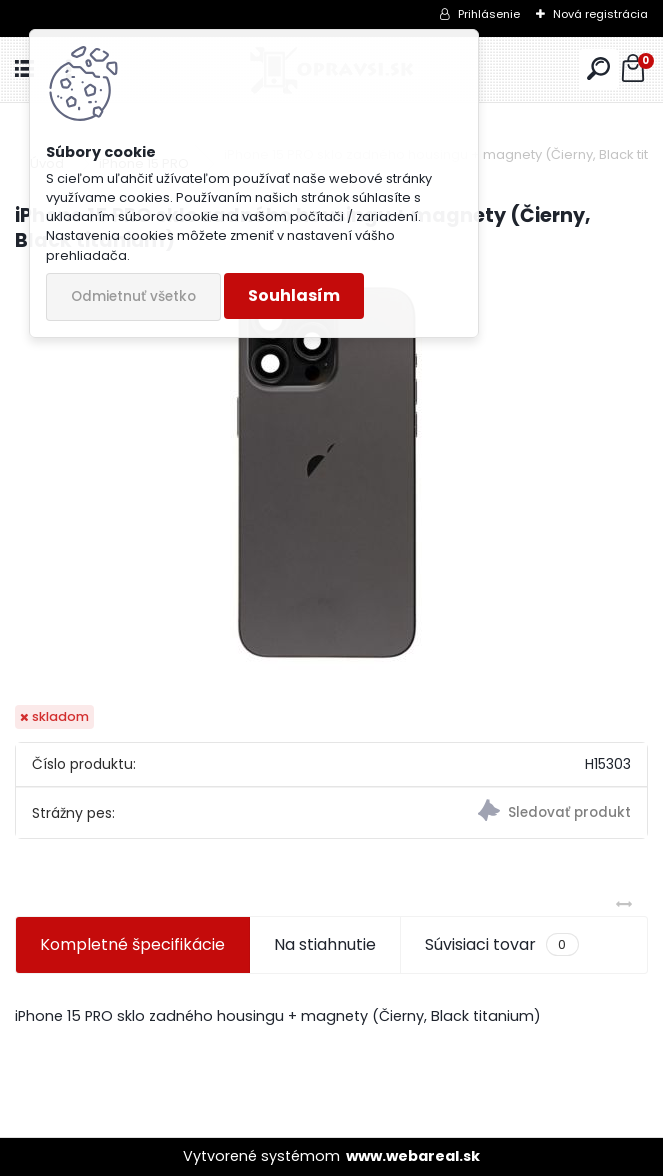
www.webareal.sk (413, 1156)
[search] (598, 69)
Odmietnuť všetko (133, 296)
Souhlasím (294, 295)
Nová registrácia (600, 14)
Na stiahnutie (325, 944)
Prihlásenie (489, 14)
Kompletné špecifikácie (132, 944)
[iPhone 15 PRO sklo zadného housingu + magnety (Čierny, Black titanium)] (332, 480)
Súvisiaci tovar (501, 945)
